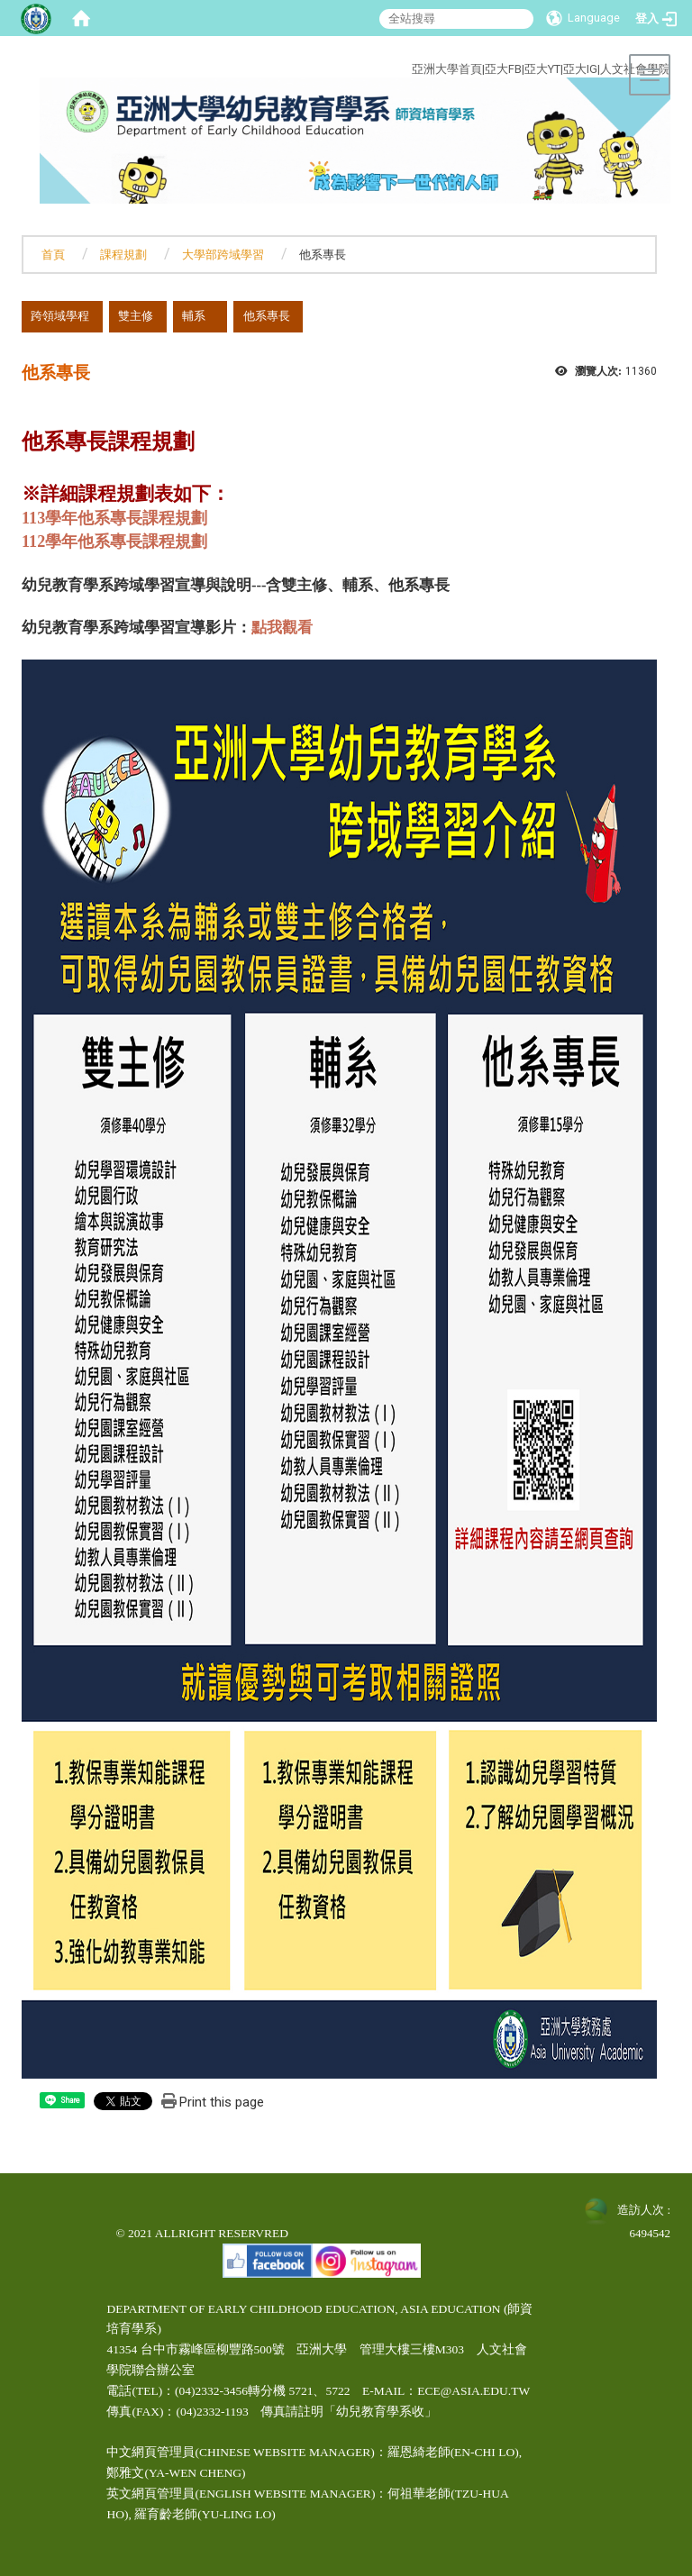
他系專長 (266, 316)
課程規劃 (123, 254)
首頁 (53, 254)
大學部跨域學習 (223, 254)
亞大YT (542, 69)
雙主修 (135, 316)
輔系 (193, 316)
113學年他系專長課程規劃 (114, 518)
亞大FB (503, 69)
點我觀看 (282, 627)
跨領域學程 (60, 316)
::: (344, 48)
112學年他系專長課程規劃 (114, 541)
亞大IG (580, 69)
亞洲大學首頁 (447, 69)
